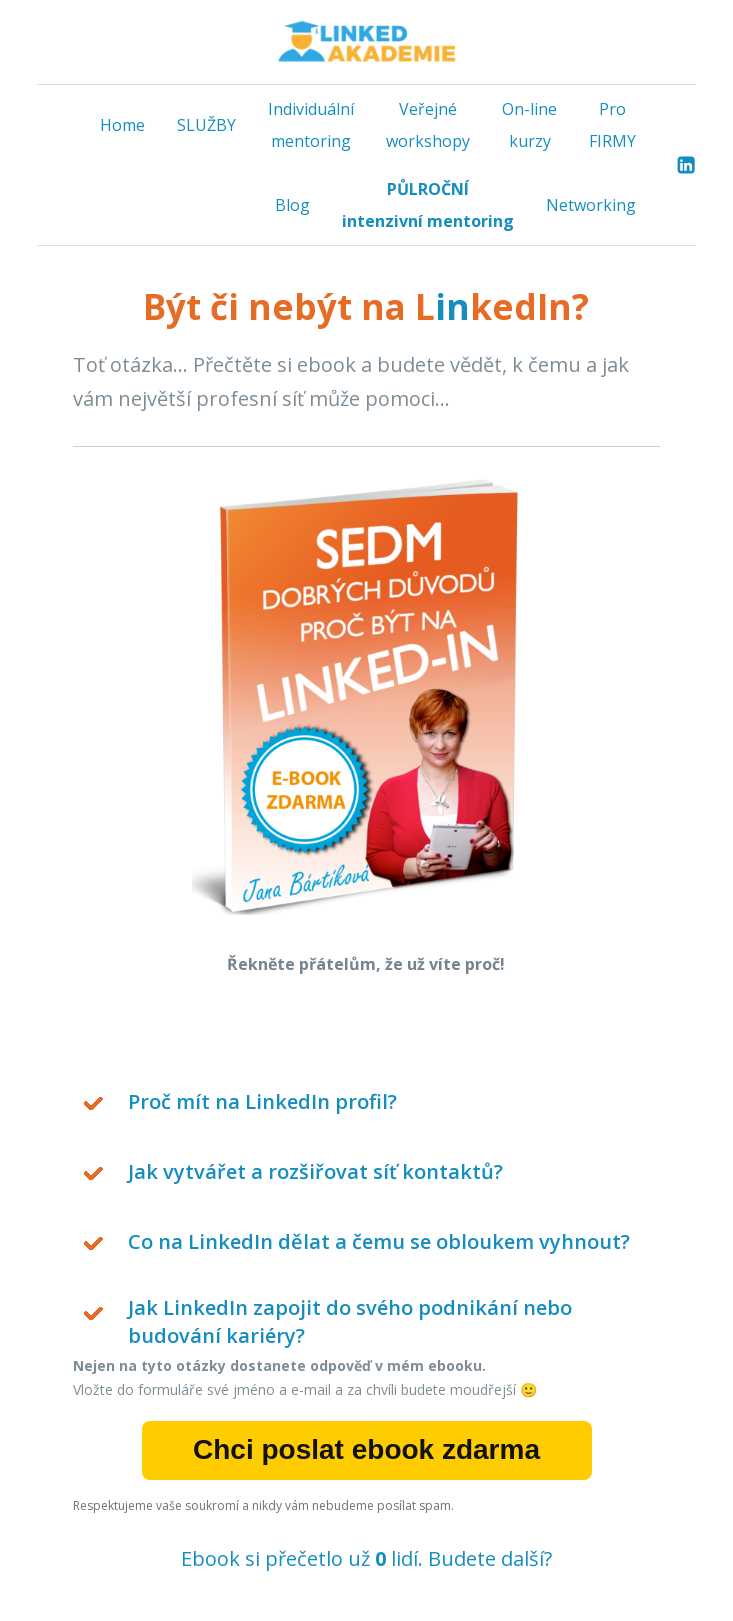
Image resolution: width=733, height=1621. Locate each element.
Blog (292, 205)
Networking (591, 205)
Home (122, 125)
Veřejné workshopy (428, 125)
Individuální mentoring (311, 125)
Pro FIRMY (612, 125)
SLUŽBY (206, 125)
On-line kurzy (529, 125)
